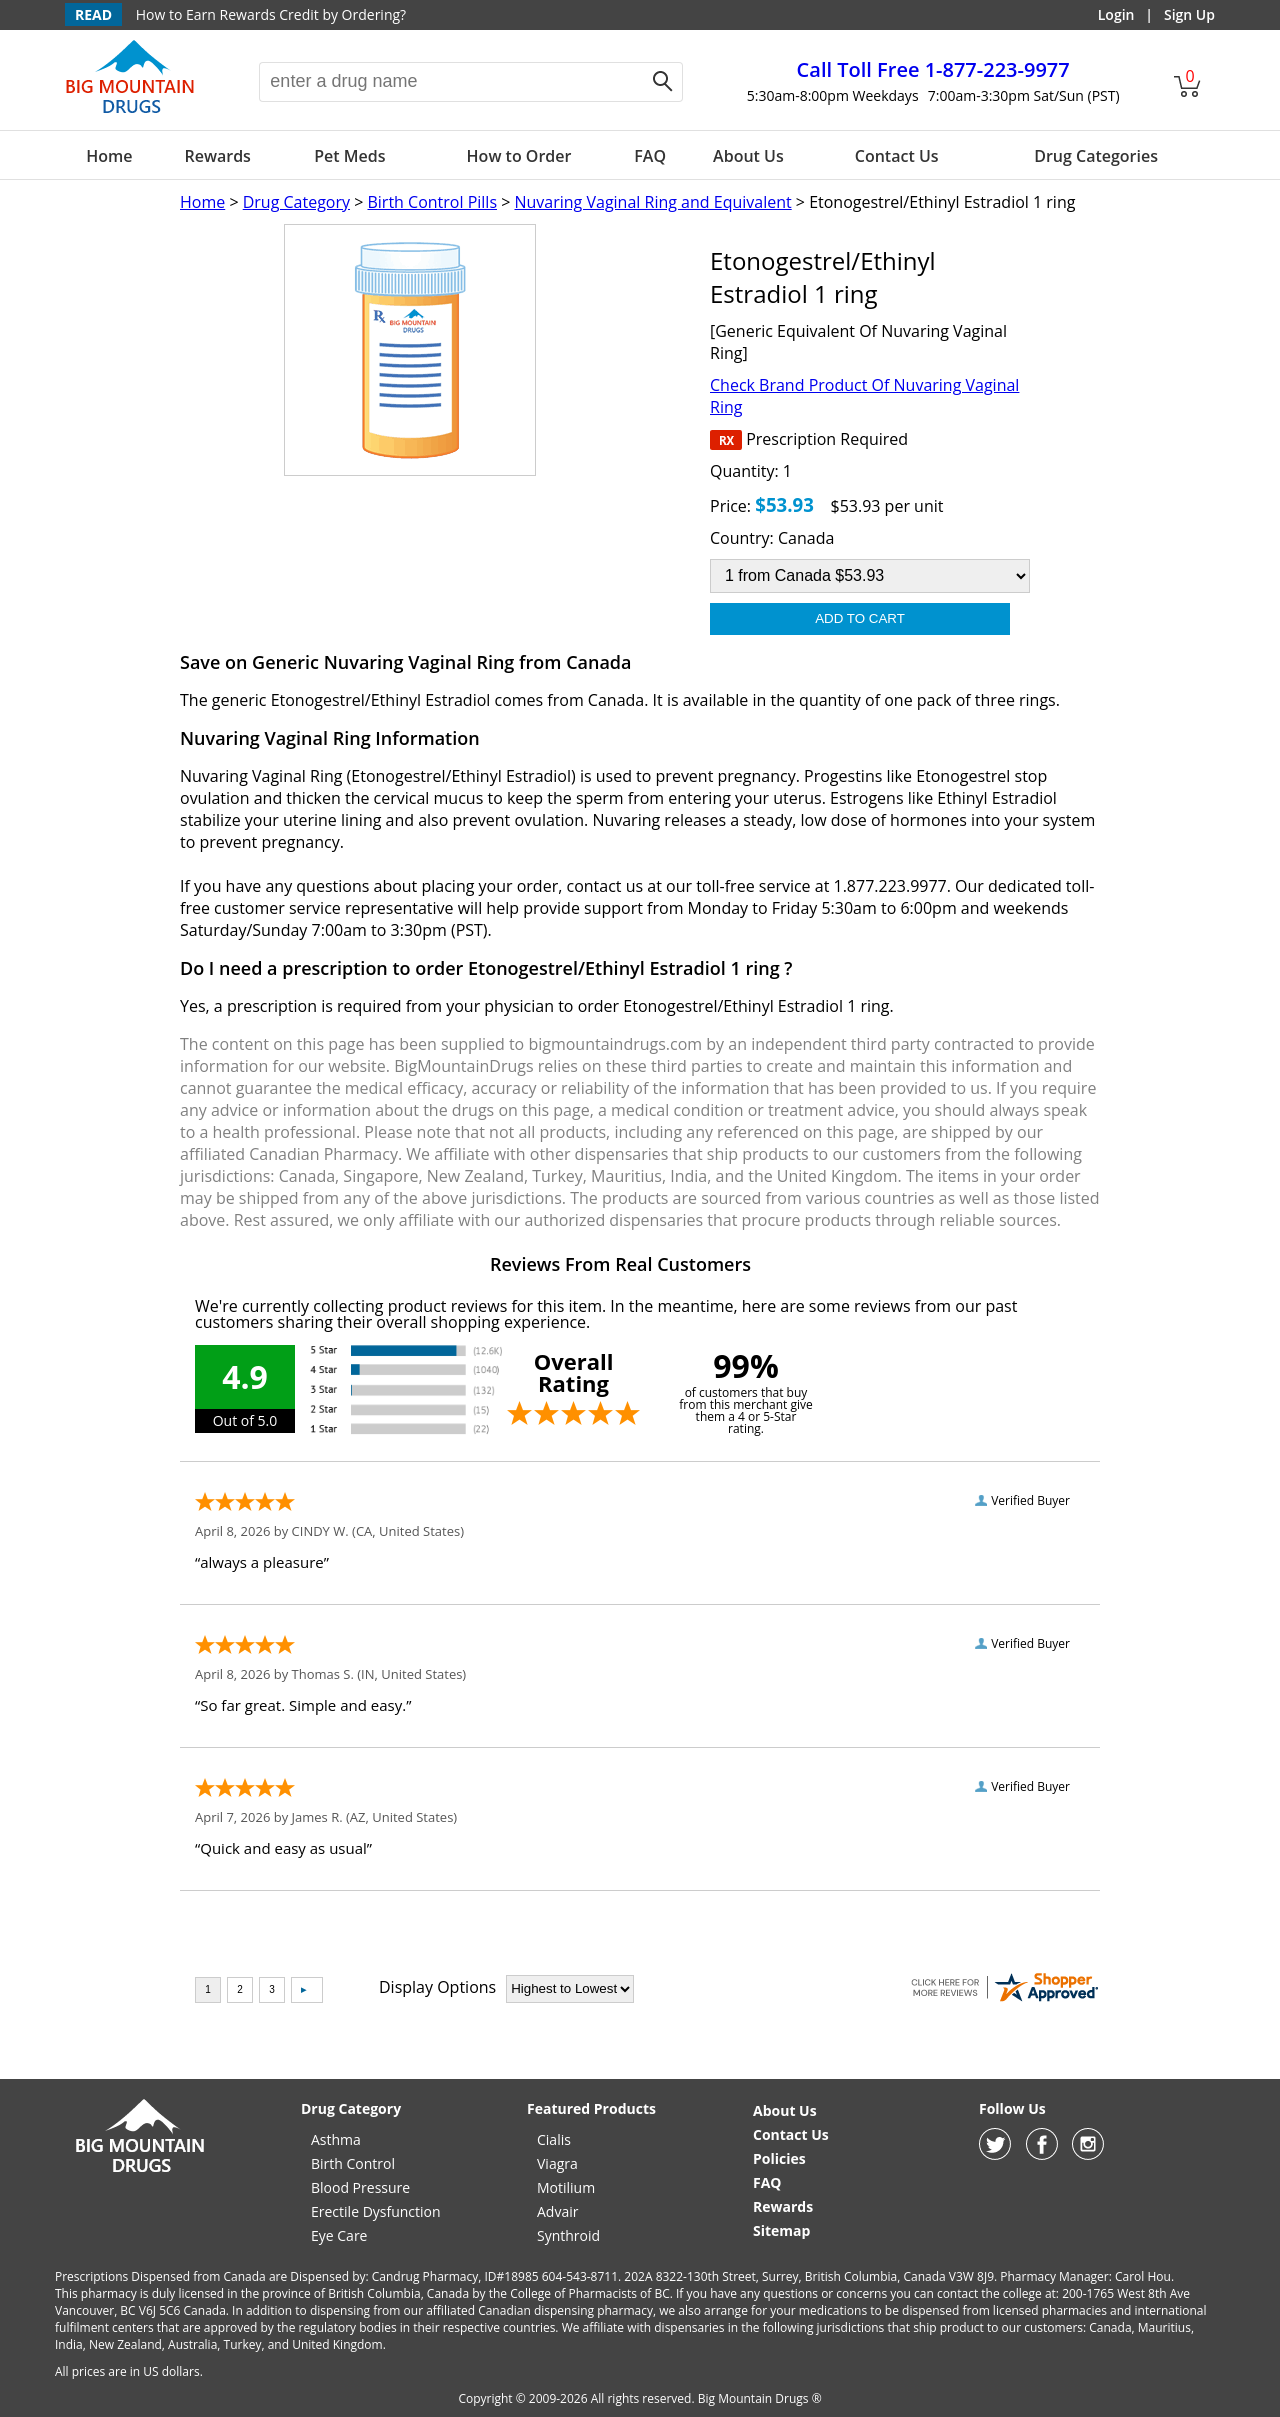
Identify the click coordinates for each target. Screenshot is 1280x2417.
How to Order (519, 156)
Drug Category (296, 202)
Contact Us (897, 156)
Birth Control (353, 2163)
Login (1116, 14)
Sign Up (1189, 14)
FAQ (650, 156)
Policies (779, 2158)
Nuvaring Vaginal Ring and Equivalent (652, 202)
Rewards (217, 156)
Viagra (557, 2163)
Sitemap (781, 2230)
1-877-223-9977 (933, 69)
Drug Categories (1096, 156)
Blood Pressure (360, 2187)
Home (109, 156)
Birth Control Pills (432, 202)
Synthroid (568, 2235)
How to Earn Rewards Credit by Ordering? (271, 14)
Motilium (566, 2187)
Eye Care (339, 2235)
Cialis (554, 2139)
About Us (748, 156)
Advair (557, 2211)
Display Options (437, 1987)
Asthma (336, 2139)
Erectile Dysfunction (376, 2211)
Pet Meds (349, 156)
